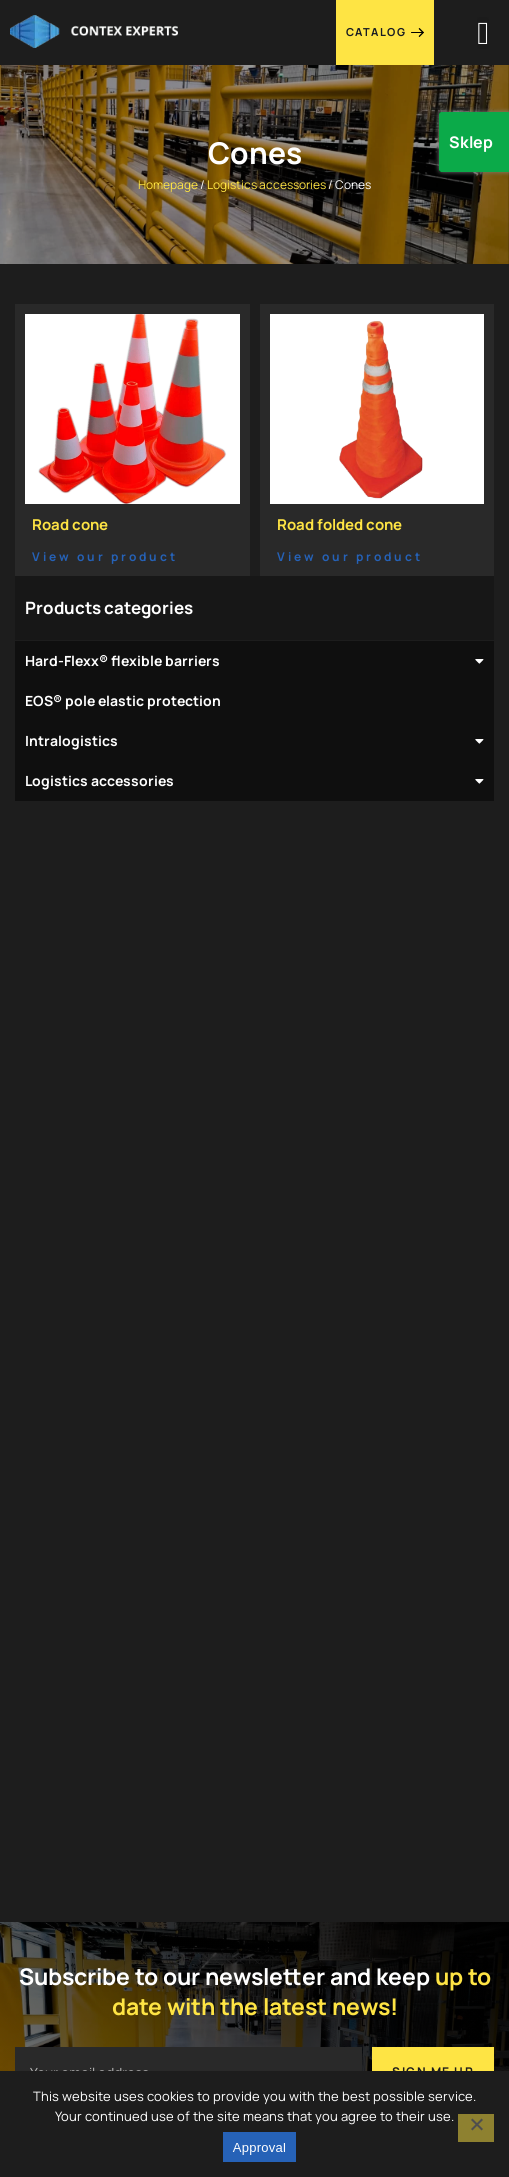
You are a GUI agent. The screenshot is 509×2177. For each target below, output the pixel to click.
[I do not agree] (476, 2128)
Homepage (168, 184)
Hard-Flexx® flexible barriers (254, 661)
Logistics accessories (266, 184)
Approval (259, 2147)
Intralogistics (254, 741)
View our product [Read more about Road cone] (105, 556)
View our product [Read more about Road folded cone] (350, 556)
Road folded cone (339, 524)
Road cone (70, 524)
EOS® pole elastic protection (123, 700)
